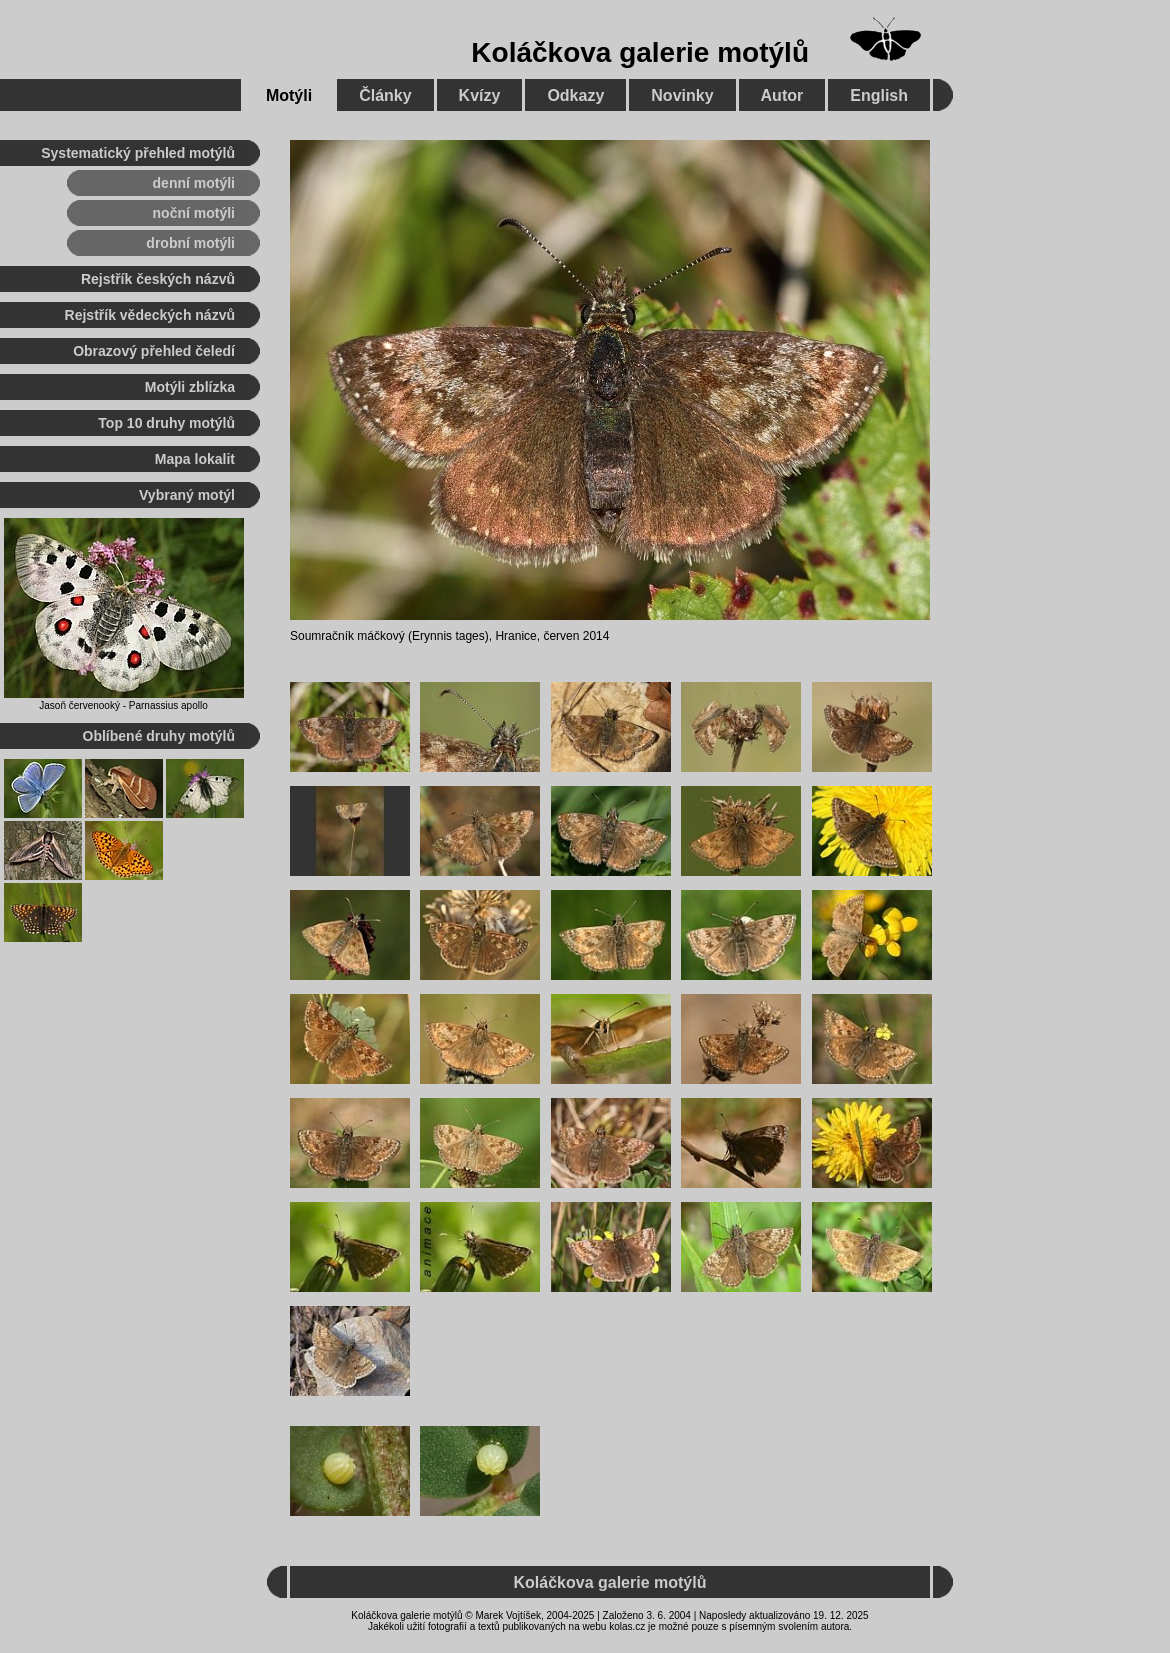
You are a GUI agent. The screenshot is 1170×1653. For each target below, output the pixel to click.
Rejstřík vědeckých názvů (150, 315)
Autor (782, 95)
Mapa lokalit (195, 459)
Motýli (289, 95)
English (879, 95)
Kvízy (480, 95)
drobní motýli (190, 243)
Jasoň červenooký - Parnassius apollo (123, 705)
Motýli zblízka (190, 387)
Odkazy (575, 95)
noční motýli (194, 213)
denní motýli (194, 183)
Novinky (682, 95)
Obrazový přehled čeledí (154, 351)
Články (385, 95)
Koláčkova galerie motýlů (640, 52)
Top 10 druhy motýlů (166, 423)
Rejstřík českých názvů (158, 279)
